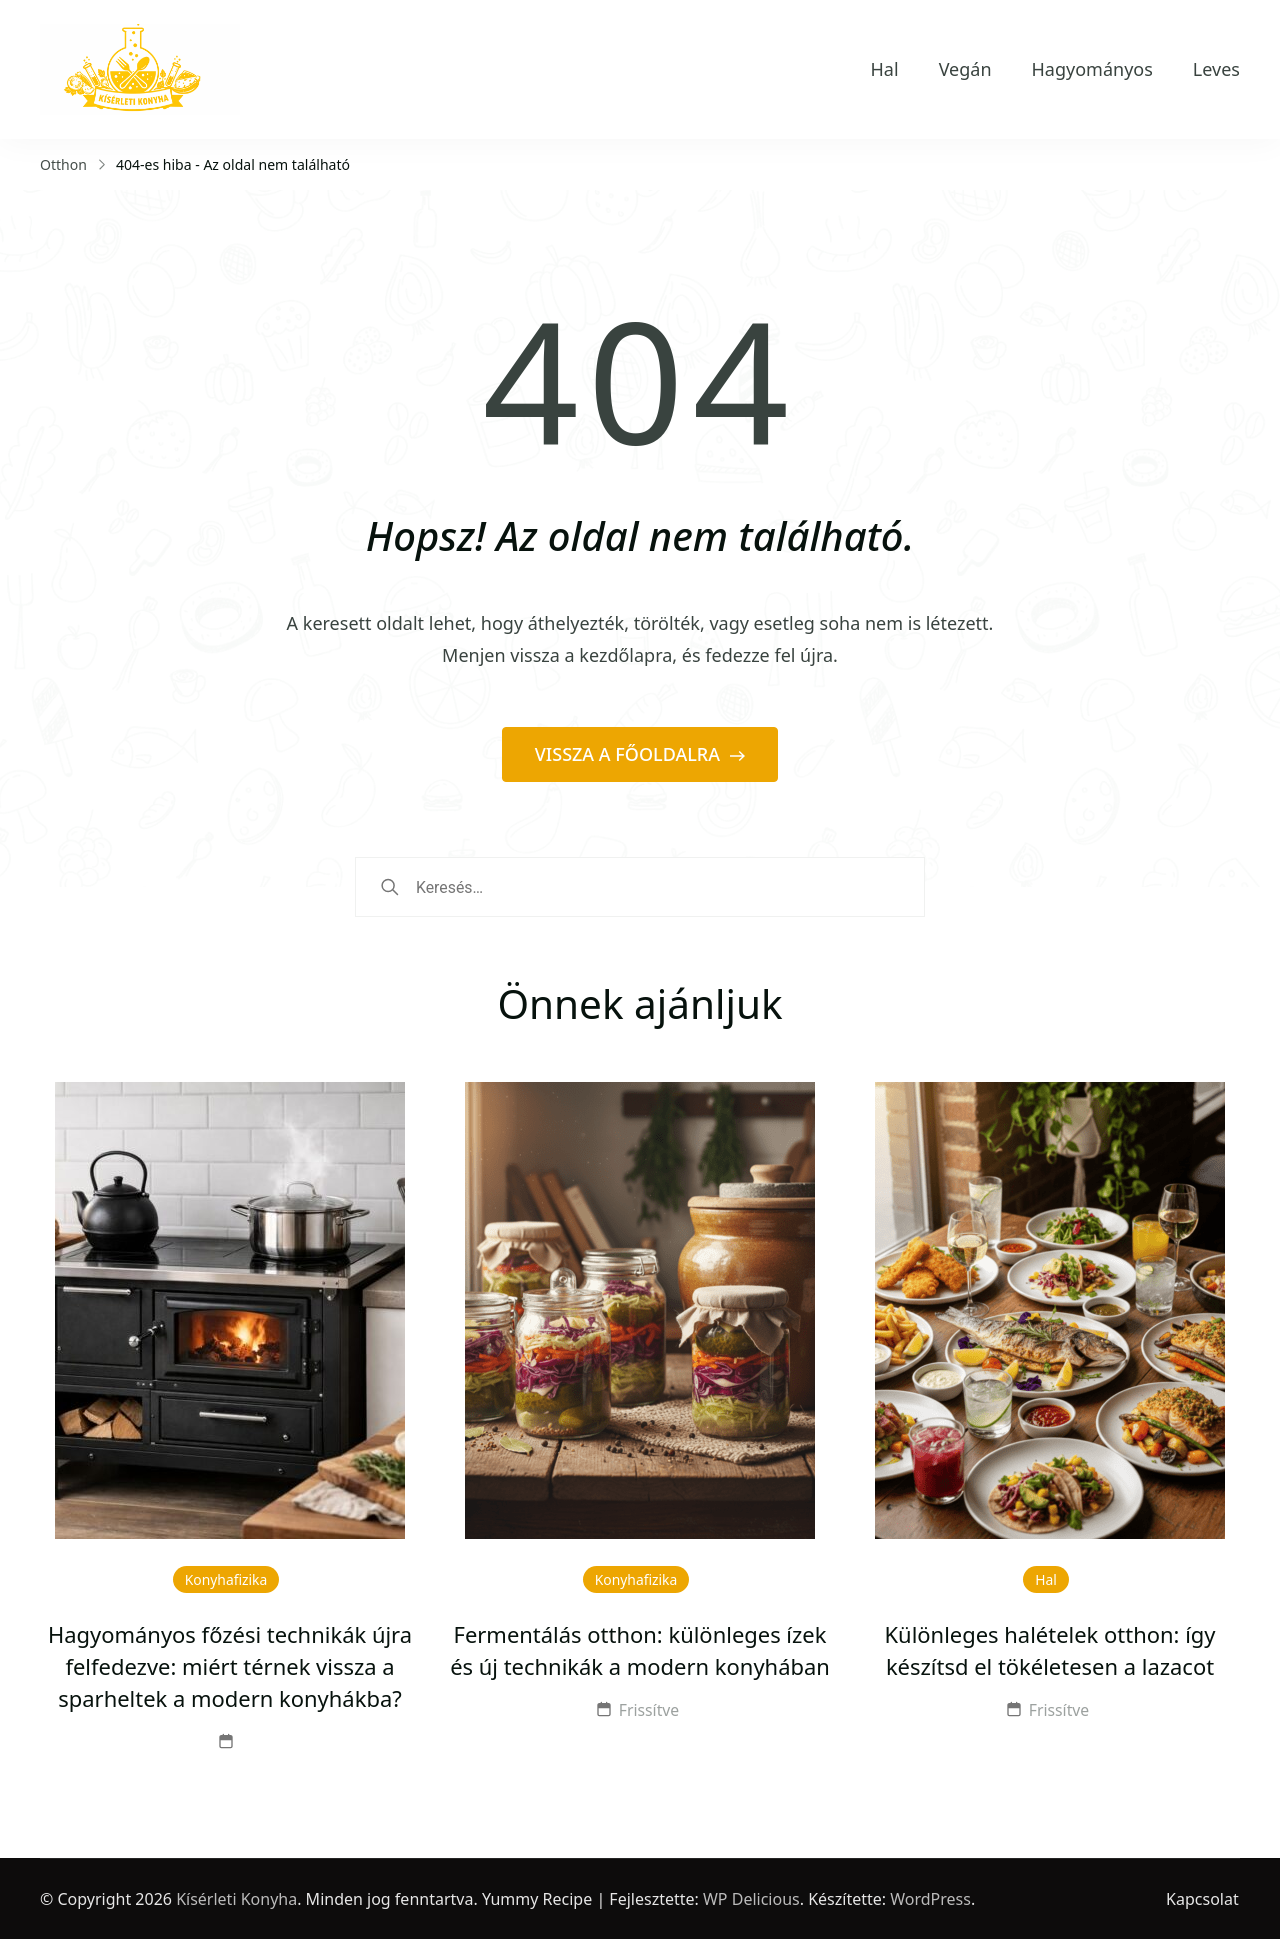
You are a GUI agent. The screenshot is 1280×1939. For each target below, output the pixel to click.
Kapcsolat (1203, 1899)
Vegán (965, 69)
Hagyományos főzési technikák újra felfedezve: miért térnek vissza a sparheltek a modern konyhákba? (230, 1666)
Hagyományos (1092, 69)
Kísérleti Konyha (236, 1899)
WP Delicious (751, 1899)
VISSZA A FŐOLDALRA (630, 754)
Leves (1216, 69)
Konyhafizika (226, 1579)
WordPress (930, 1899)
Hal (885, 69)
